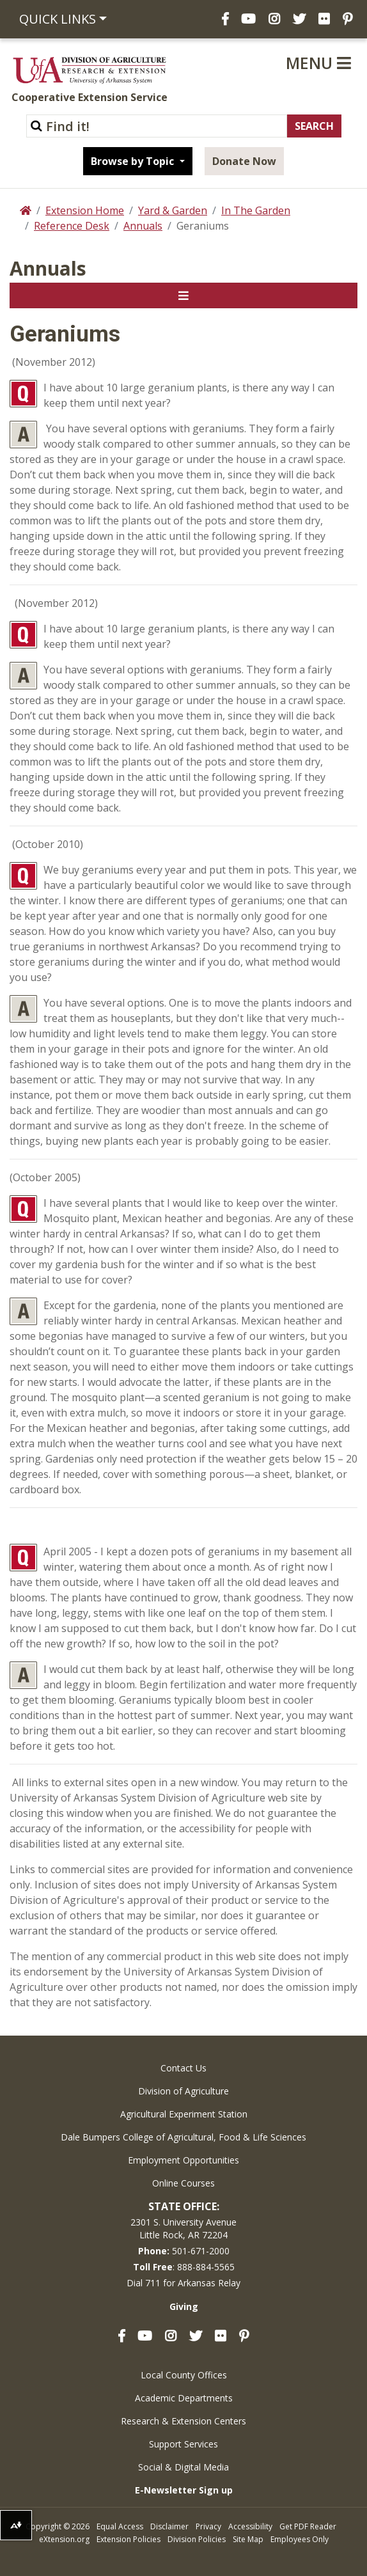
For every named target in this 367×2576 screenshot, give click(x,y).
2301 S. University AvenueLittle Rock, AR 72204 (183, 2228)
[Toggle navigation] (183, 295)
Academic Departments (184, 2398)
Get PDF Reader (307, 2526)
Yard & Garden (172, 210)
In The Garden (255, 210)
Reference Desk (71, 226)
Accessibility (250, 2526)
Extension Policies (128, 2539)
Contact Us (183, 2068)
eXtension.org (64, 2539)
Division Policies (197, 2539)
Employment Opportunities (183, 2160)
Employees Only (299, 2539)
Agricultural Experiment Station (183, 2114)
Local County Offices (184, 2375)
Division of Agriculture (183, 2091)
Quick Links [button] (57, 18)
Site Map (248, 2539)
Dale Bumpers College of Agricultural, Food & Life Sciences (183, 2137)
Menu (318, 63)
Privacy (208, 2526)
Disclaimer (169, 2526)
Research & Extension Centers (183, 2421)
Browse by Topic (133, 161)
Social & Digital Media (183, 2467)
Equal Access (120, 2526)
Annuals (142, 226)
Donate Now (244, 161)
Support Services (183, 2444)
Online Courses (183, 2183)
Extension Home (84, 210)
